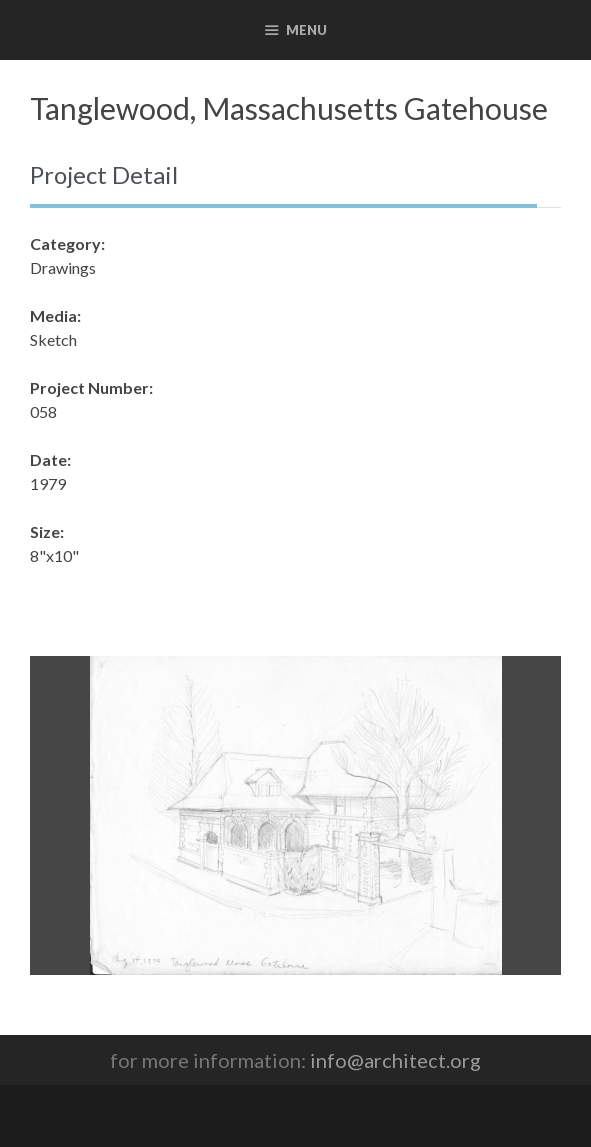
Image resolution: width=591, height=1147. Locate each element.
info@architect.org (395, 1060)
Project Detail (104, 174)
